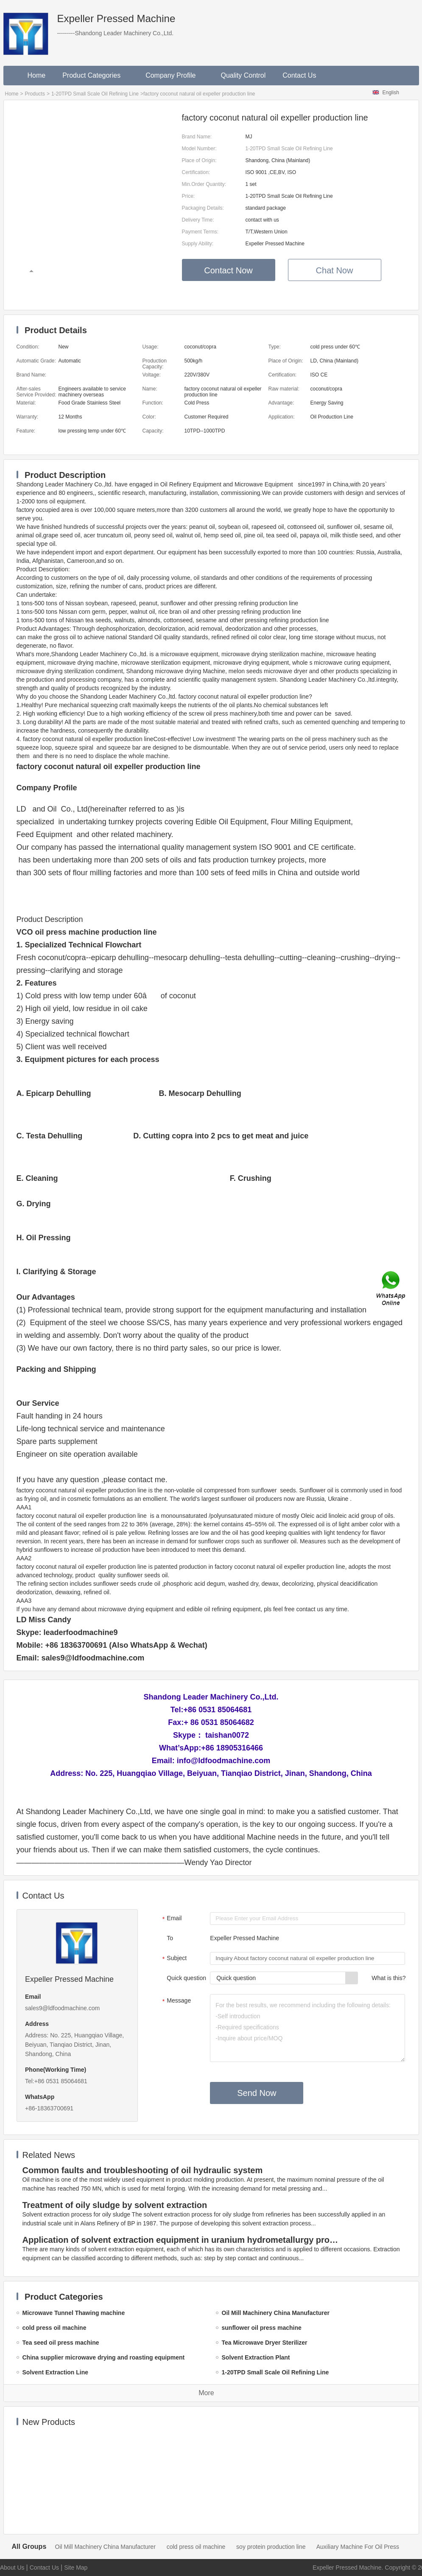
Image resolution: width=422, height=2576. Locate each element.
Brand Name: (197, 137)
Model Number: (199, 149)
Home (37, 75)
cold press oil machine (196, 2546)
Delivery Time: (198, 220)
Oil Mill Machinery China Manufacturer (105, 2546)
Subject (173, 1958)
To (170, 1938)
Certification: (196, 172)
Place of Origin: (199, 160)
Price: (188, 196)
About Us (12, 2567)
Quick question (186, 1978)
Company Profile (174, 75)
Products (35, 94)
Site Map (75, 2567)
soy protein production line (270, 2546)
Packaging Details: (203, 208)
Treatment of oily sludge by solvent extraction (114, 2205)
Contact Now (228, 270)
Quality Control (243, 75)
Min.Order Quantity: (204, 184)
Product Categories (95, 75)
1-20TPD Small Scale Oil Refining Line (95, 94)
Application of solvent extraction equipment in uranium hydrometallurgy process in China (182, 2240)
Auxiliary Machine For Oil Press (357, 2546)
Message (175, 2001)
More (206, 2392)
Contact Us (299, 75)
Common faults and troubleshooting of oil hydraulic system (142, 2170)
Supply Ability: (198, 244)
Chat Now (334, 270)
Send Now (256, 2093)
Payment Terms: (200, 232)
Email (171, 1919)
